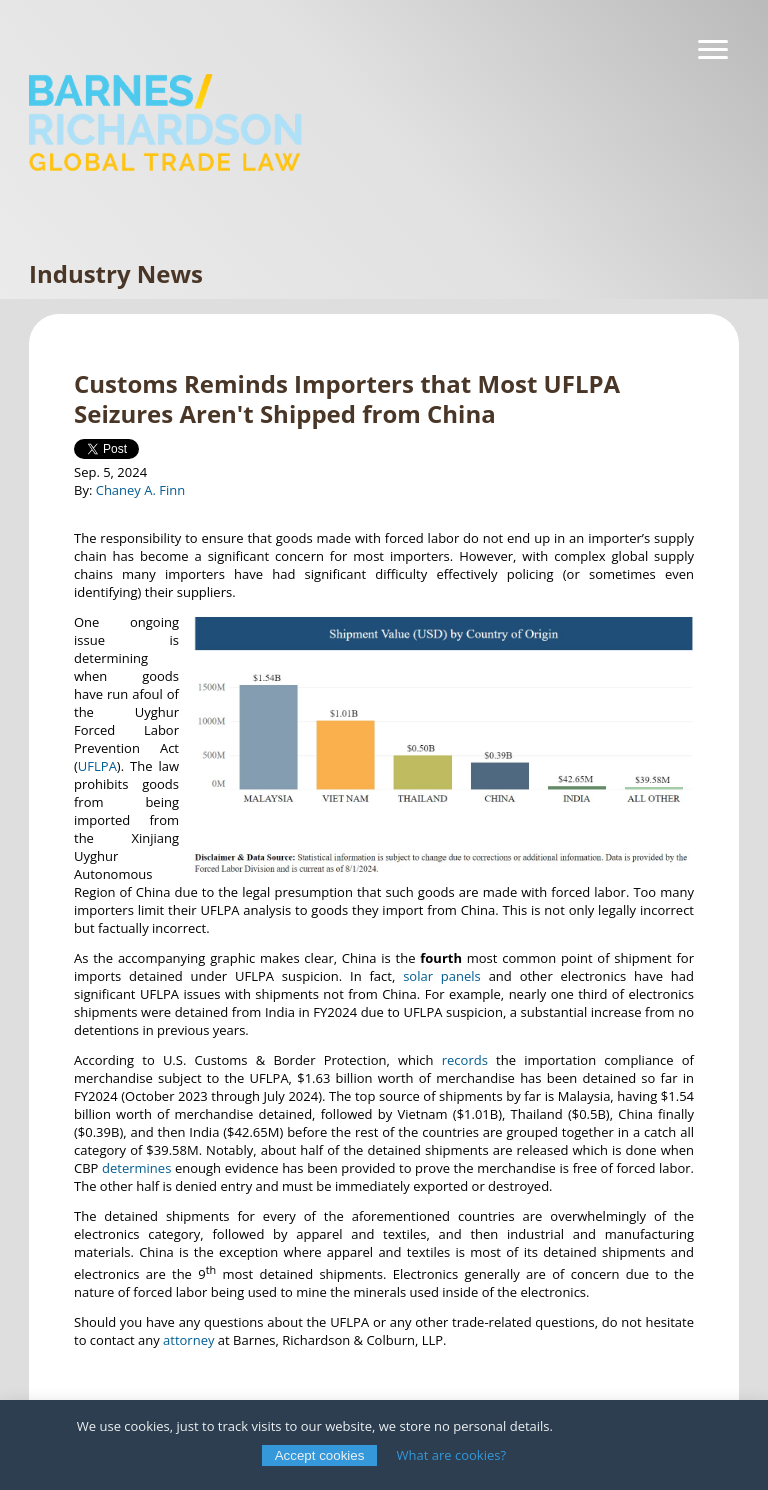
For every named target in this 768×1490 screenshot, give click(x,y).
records (465, 1060)
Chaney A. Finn (141, 490)
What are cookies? (452, 1455)
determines (136, 1168)
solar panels (442, 976)
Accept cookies (320, 1455)
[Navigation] (713, 50)
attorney (188, 1340)
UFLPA (97, 766)
